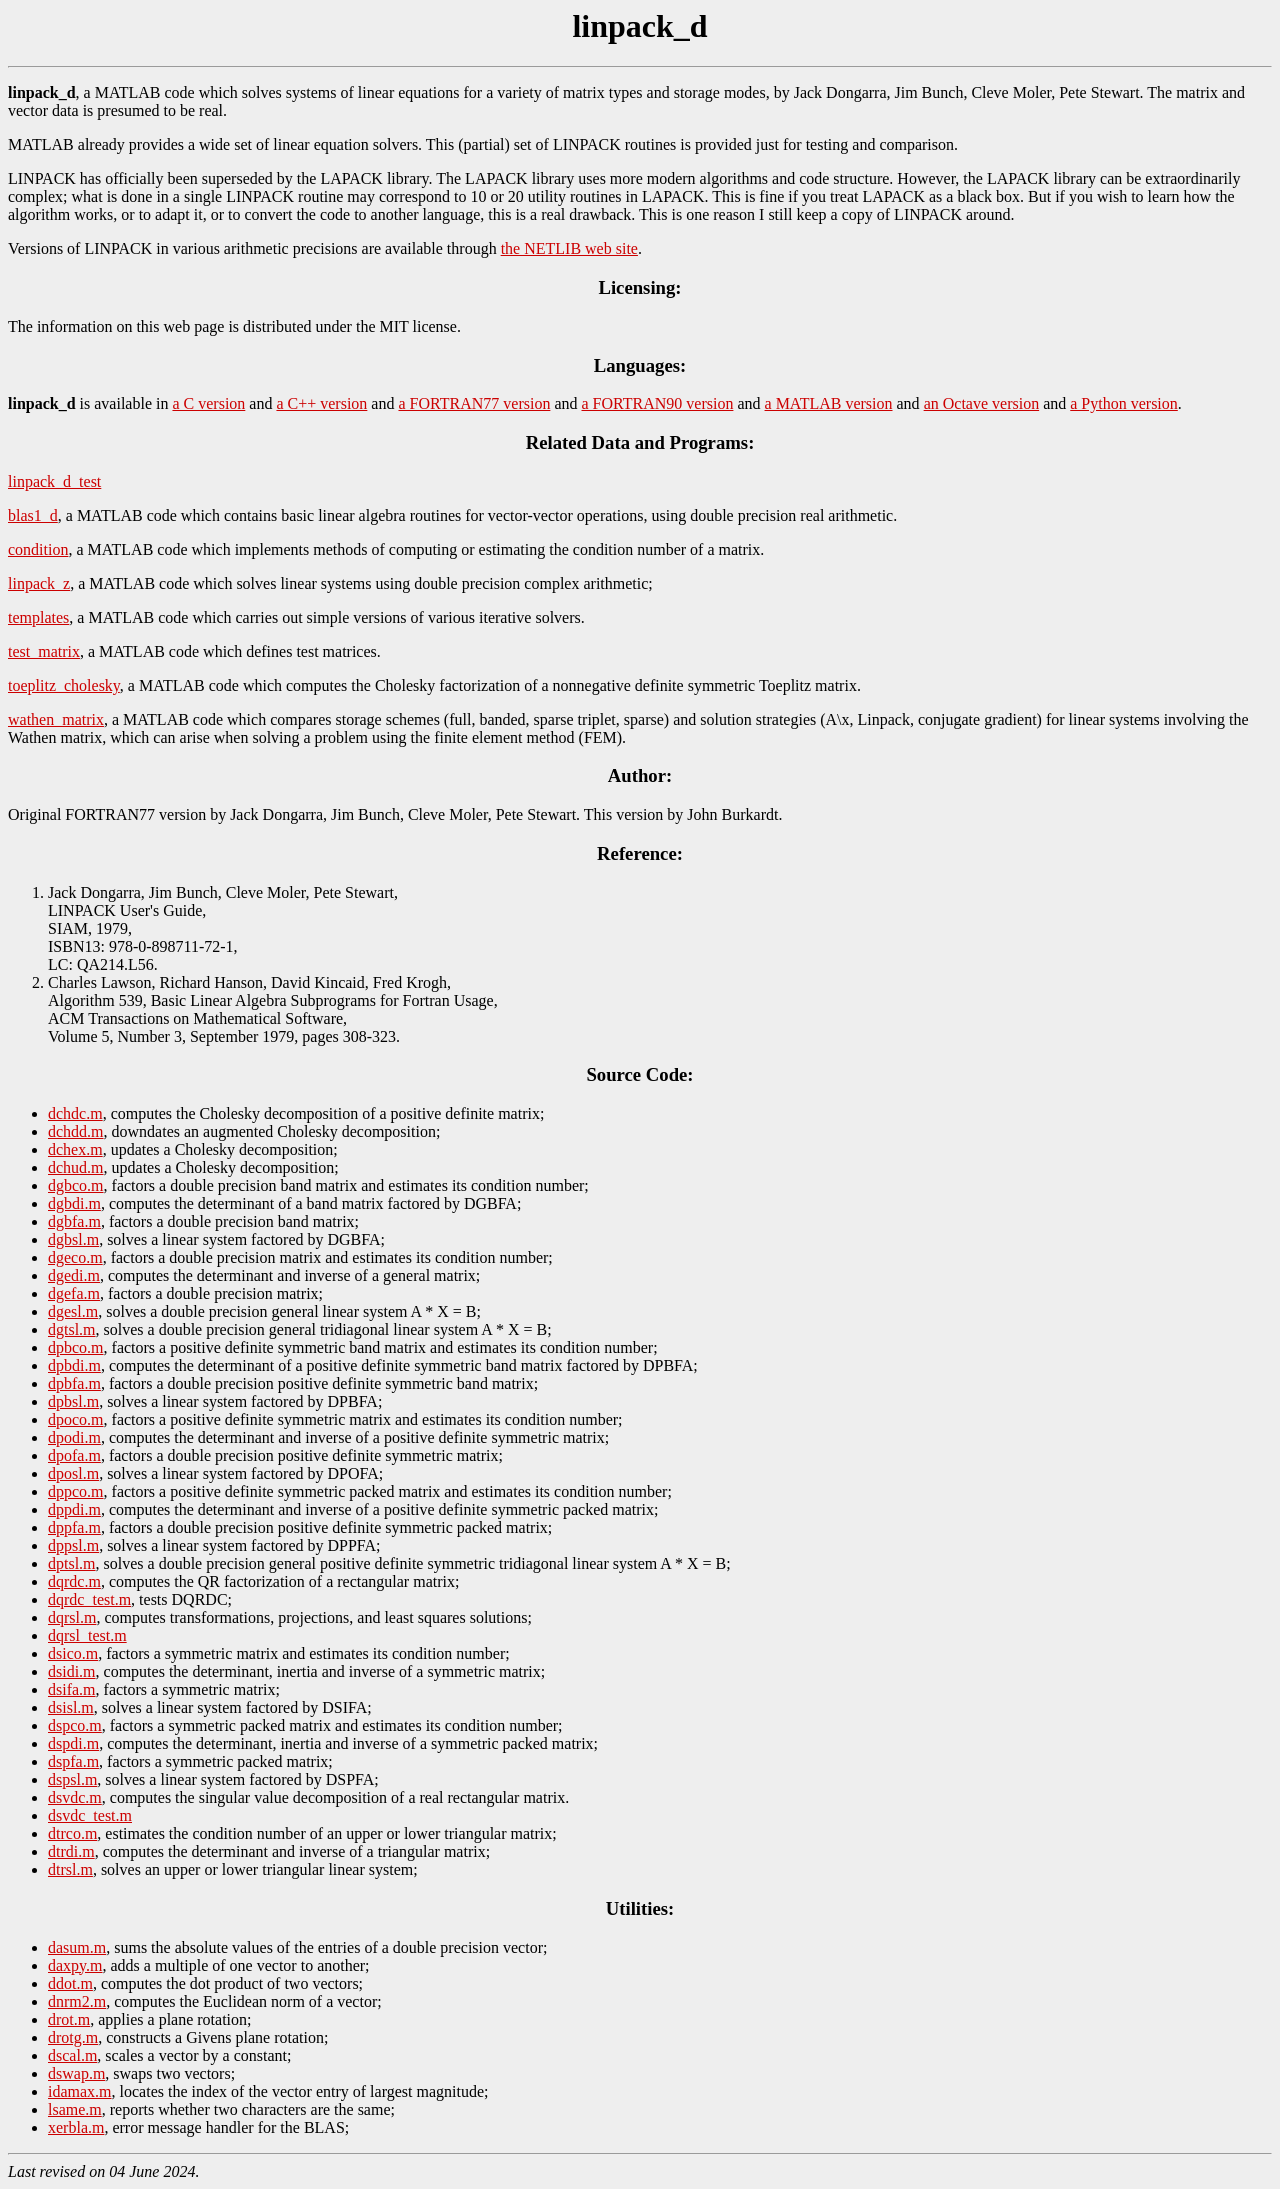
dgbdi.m (74, 1203)
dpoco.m (76, 1419)
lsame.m (75, 2109)
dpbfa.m (74, 1383)
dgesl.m (73, 1311)
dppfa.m (74, 1527)
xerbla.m (76, 2127)
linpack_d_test (54, 481)
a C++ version (321, 403)
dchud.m (76, 1167)
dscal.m (72, 2055)
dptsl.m (72, 1563)
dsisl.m (71, 1707)
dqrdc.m (74, 1581)
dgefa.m (74, 1293)
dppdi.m (74, 1509)
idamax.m (80, 2091)
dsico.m (73, 1653)
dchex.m (75, 1149)
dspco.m (75, 1725)
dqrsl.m (72, 1617)
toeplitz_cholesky (64, 685)
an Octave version (982, 403)
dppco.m (76, 1491)
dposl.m (73, 1473)
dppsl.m (73, 1545)
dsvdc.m (75, 1797)
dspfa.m (73, 1761)
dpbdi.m (74, 1365)
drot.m (69, 2019)
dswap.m (76, 2073)
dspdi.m (73, 1743)
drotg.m (73, 2037)
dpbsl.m (73, 1401)
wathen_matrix (56, 719)
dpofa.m (74, 1455)
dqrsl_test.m (87, 1635)
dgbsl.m (73, 1239)
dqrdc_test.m (89, 1599)
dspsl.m (72, 1779)
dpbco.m (76, 1347)
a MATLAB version (829, 403)
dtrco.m (72, 1833)
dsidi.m (72, 1671)
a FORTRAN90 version (658, 403)
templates (38, 617)
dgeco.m (75, 1257)
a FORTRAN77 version (474, 403)
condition (38, 549)
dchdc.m (75, 1113)
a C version (208, 403)
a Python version (1124, 403)
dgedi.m (74, 1275)
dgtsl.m (72, 1329)
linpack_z (39, 583)
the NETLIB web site (569, 248)
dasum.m (77, 1947)
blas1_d (33, 515)
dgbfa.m (74, 1221)
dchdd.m (76, 1131)
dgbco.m (76, 1185)
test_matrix (44, 651)
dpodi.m (74, 1437)
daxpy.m (75, 1965)
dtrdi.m (71, 1851)
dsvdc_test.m (90, 1815)
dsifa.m (72, 1689)
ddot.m (70, 1983)
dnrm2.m (77, 2001)
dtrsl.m (70, 1869)
